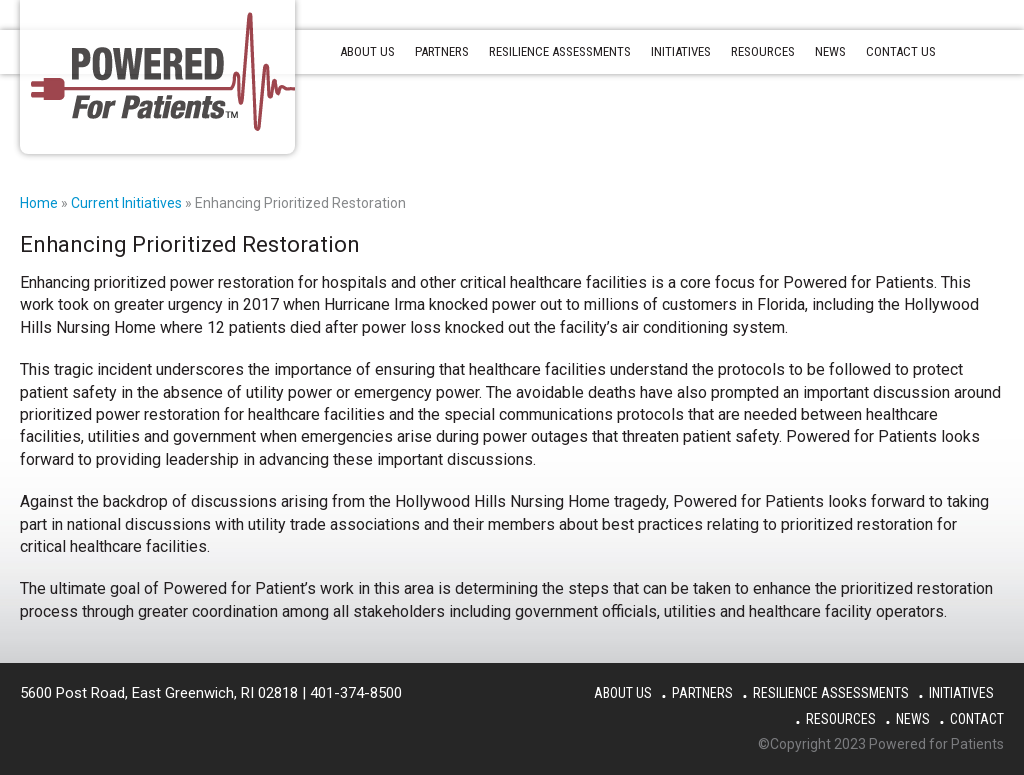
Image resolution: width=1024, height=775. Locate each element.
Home (39, 203)
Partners (702, 693)
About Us (623, 693)
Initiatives (961, 693)
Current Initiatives (126, 203)
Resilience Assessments (831, 693)
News (913, 719)
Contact (977, 719)
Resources (841, 719)
